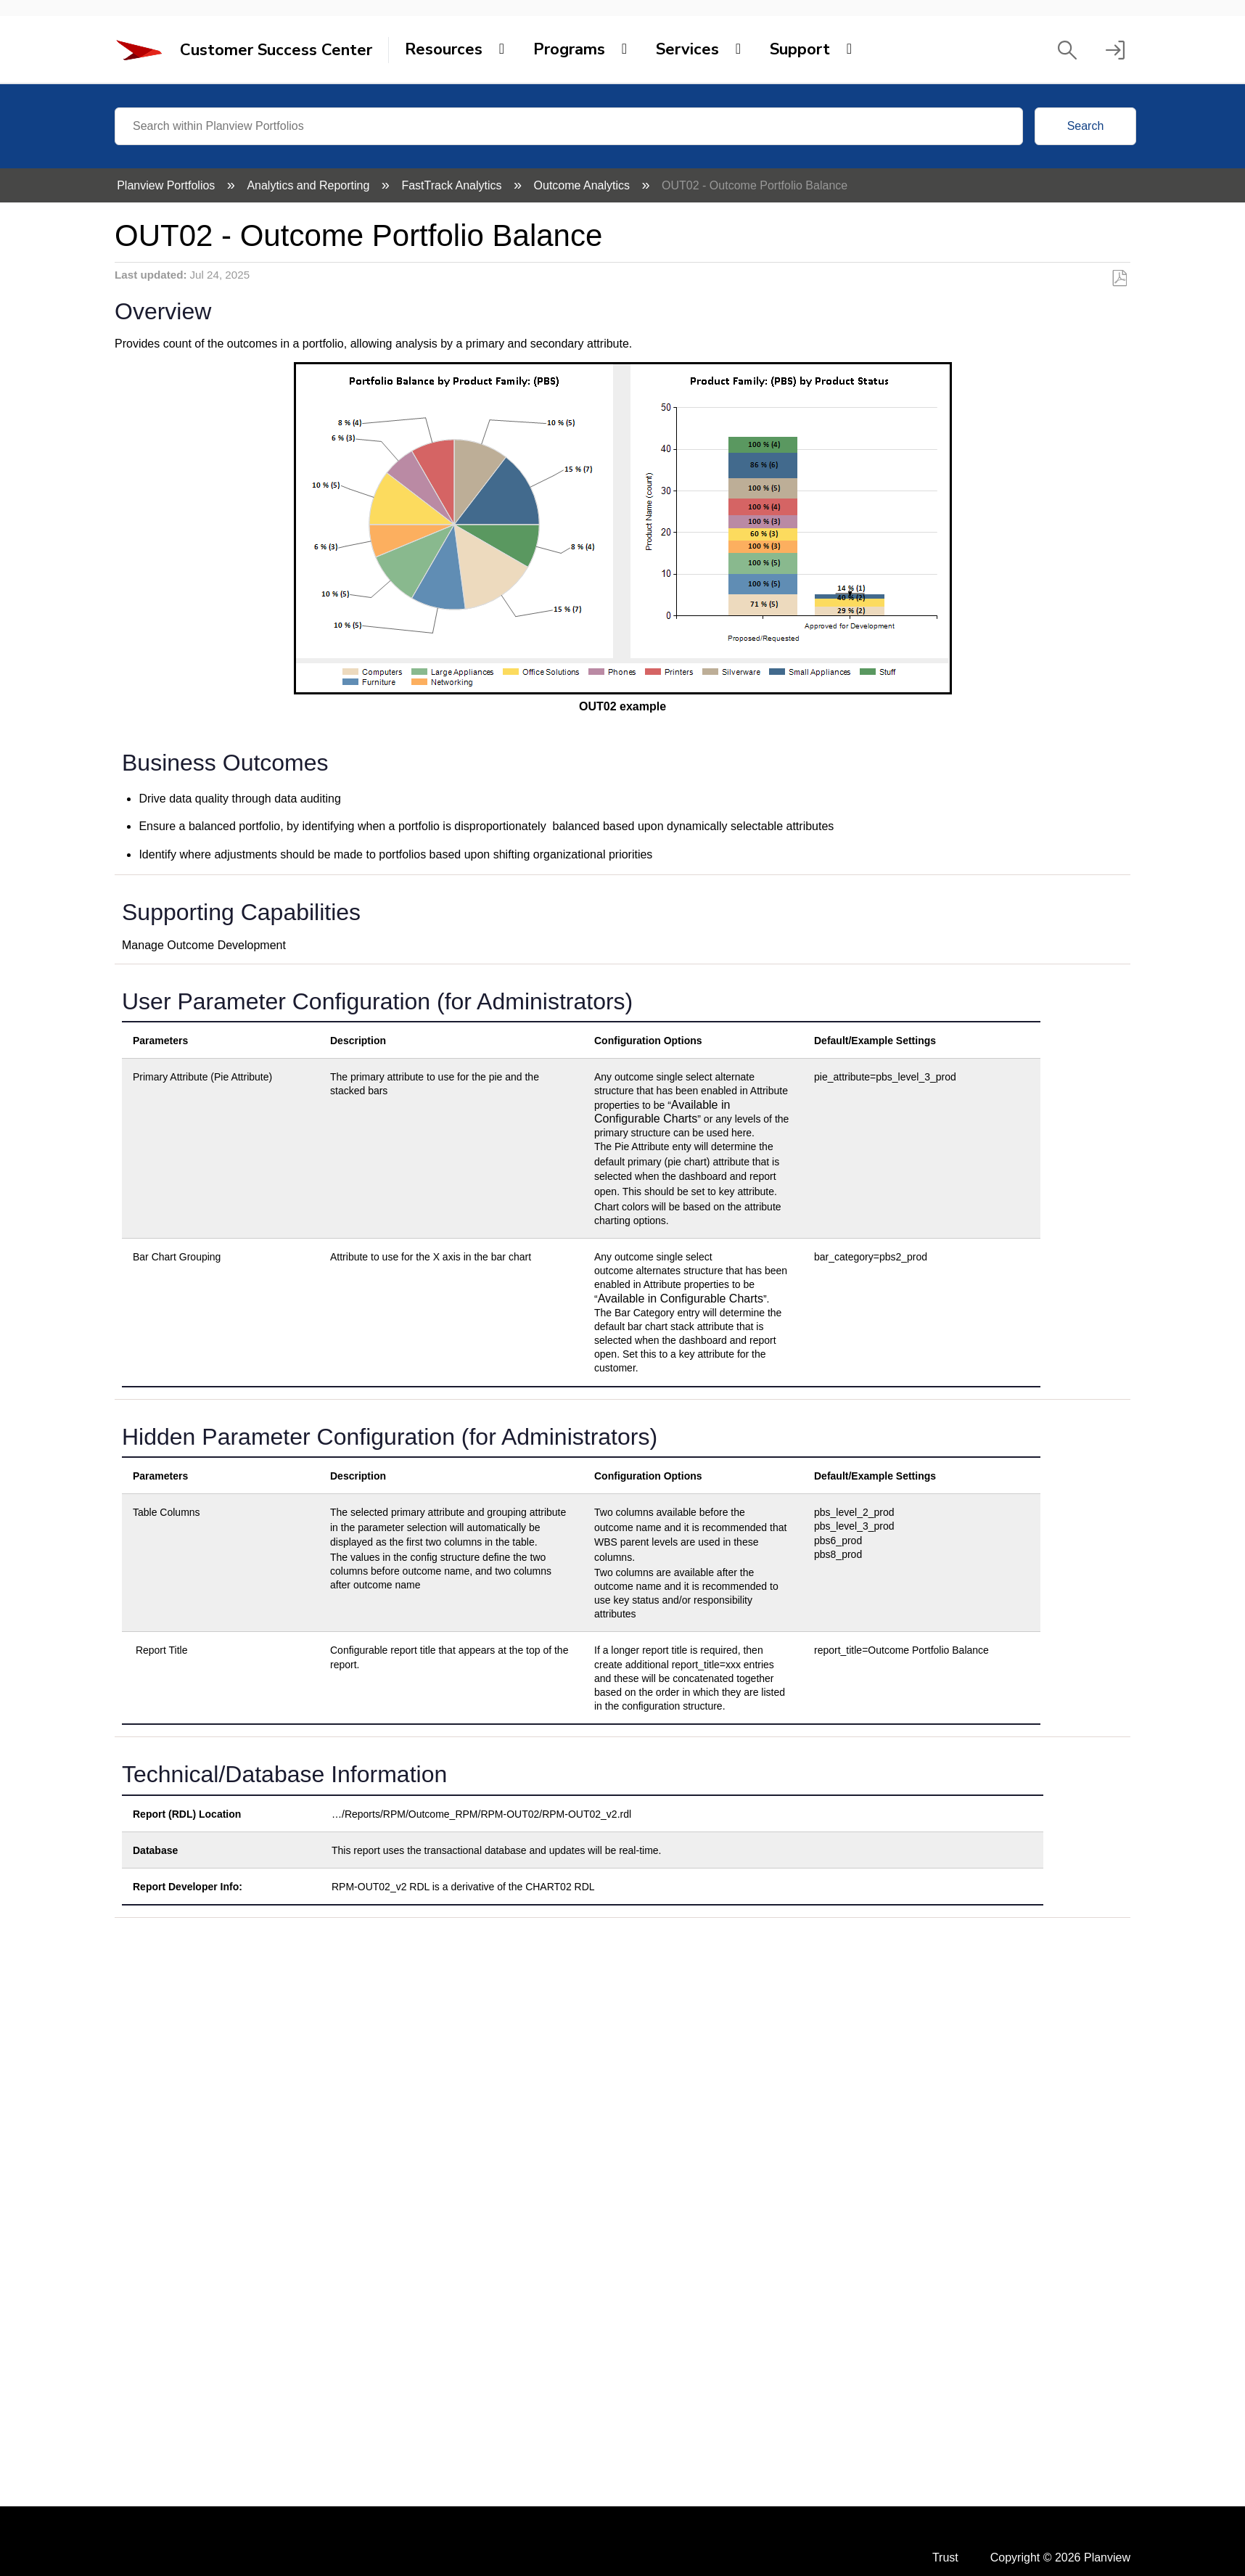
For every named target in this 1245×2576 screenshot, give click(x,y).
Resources (443, 49)
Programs (569, 49)
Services (687, 49)
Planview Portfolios (167, 185)
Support (800, 49)
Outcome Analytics (583, 185)
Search (1085, 126)
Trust (945, 2557)
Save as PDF (1119, 278)
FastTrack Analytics (453, 185)
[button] (1067, 50)
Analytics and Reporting (309, 185)
